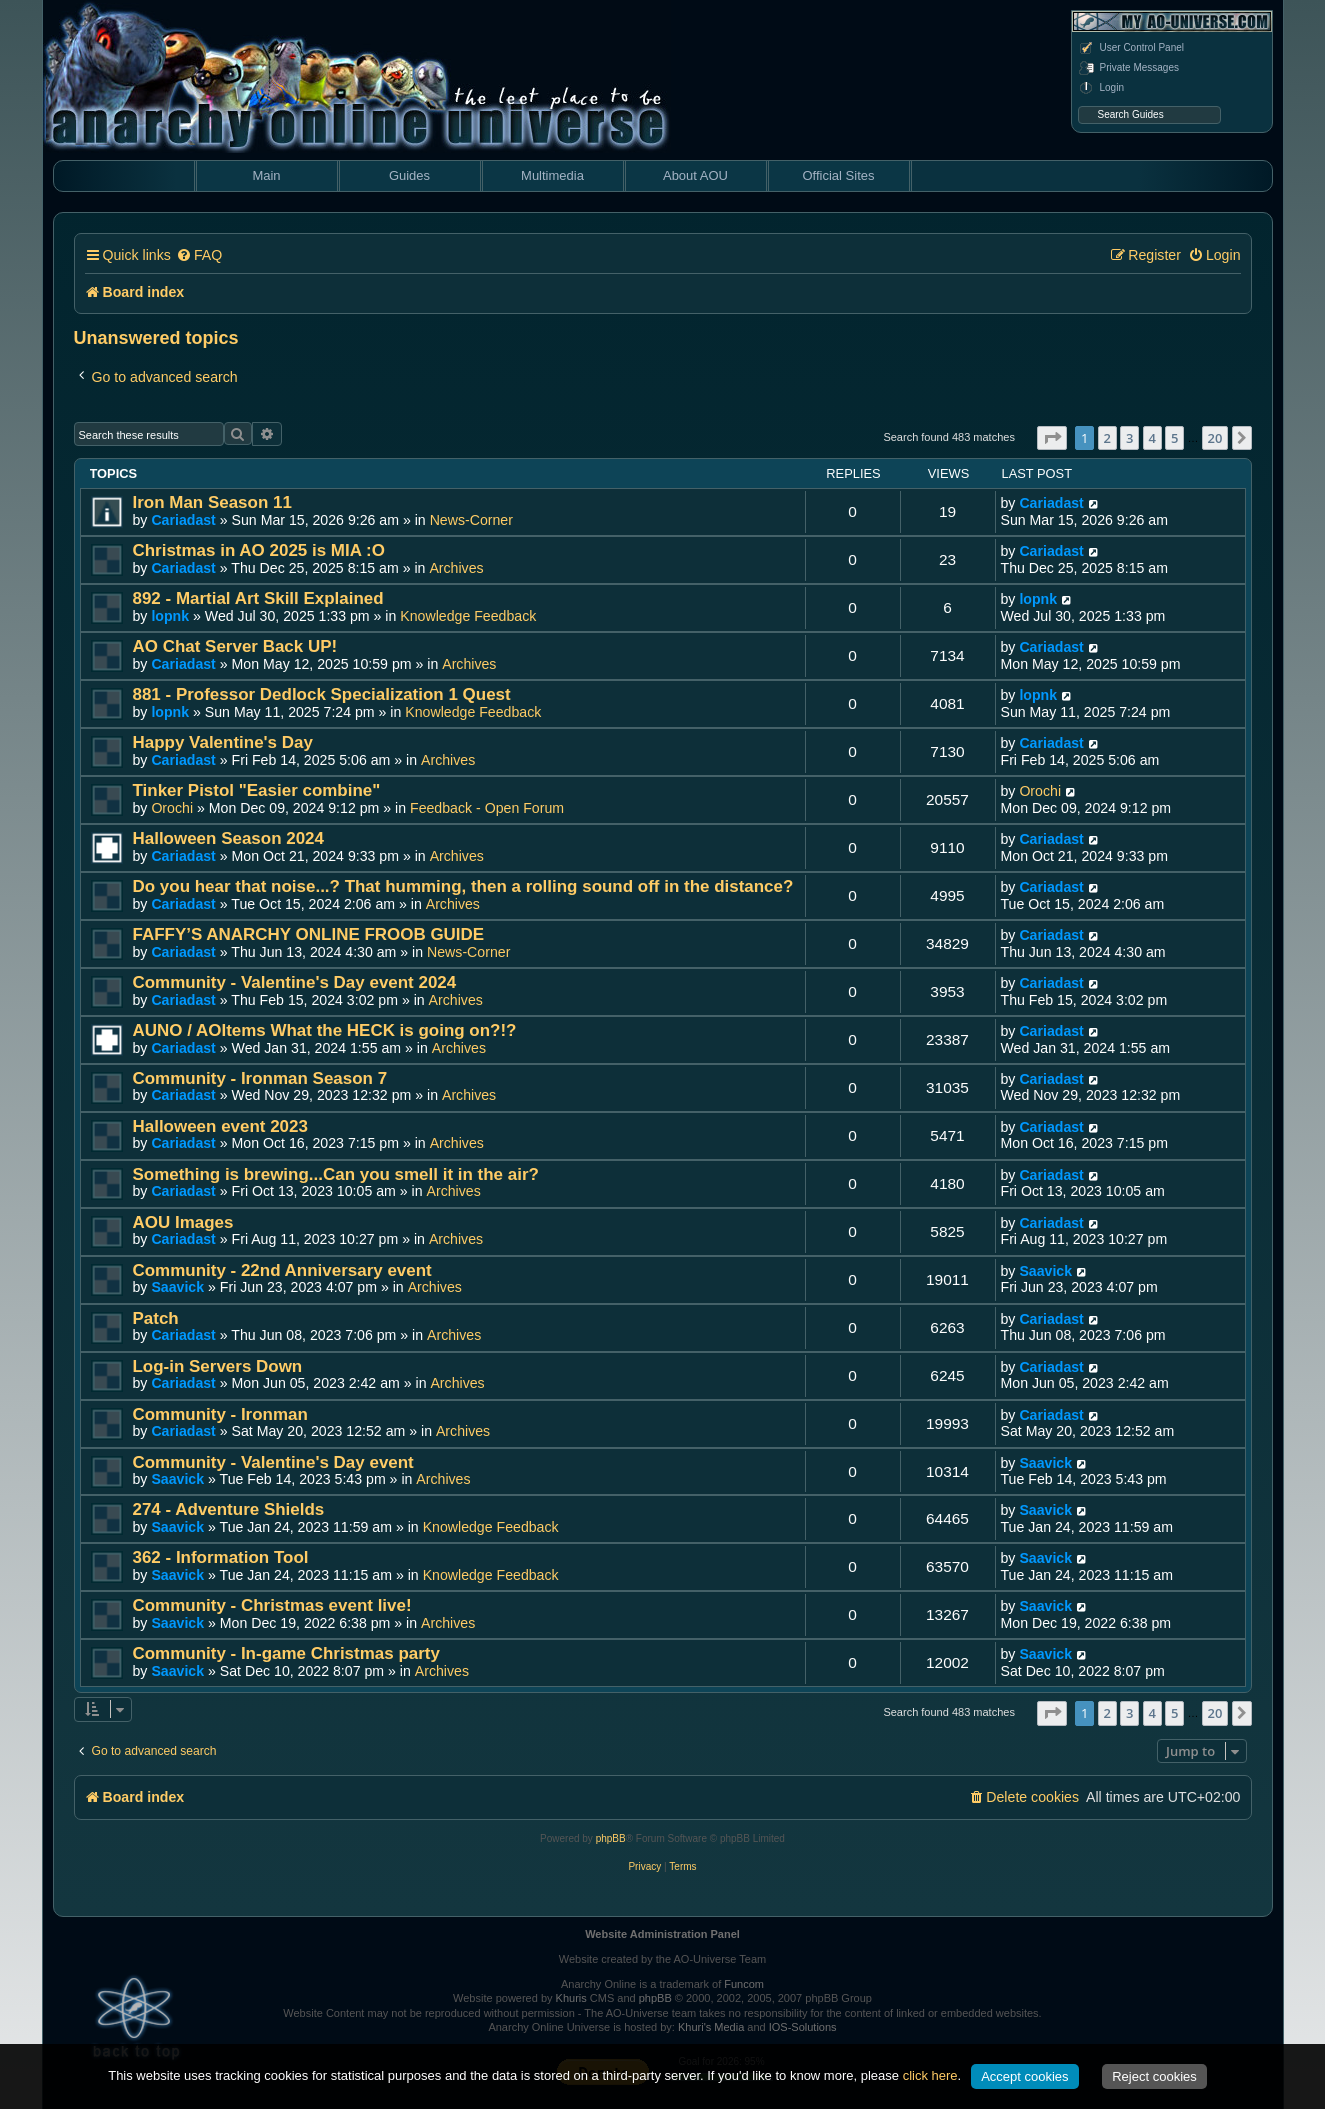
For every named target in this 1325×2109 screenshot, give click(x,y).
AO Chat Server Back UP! (235, 646)
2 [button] (1107, 438)
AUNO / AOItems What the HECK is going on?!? (325, 1030)
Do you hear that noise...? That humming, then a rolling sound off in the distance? (463, 886)
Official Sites (838, 175)
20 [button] (1215, 438)
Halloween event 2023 (220, 1126)
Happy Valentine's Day (223, 742)
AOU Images (183, 1222)
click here (930, 2075)
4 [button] (1152, 438)
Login (1101, 88)
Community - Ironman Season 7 (260, 1078)
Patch (156, 1318)
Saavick (177, 1287)
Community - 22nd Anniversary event (282, 1270)
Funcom (744, 1984)
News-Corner (471, 520)
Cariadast (183, 520)
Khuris (571, 1998)
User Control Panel (1131, 48)
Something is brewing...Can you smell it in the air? (336, 1174)
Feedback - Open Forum (487, 808)
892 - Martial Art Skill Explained (258, 598)
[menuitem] (199, 255)
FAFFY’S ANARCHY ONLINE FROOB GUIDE (309, 934)
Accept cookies (1024, 2076)
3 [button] (1129, 438)
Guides (409, 175)
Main (266, 175)
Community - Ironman (220, 1414)
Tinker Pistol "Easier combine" (257, 790)
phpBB (611, 1838)
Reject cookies (1154, 2076)
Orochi (172, 808)
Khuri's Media (711, 2027)
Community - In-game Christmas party (286, 1653)
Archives (456, 568)
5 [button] (1174, 438)
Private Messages (1128, 68)
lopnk (170, 616)
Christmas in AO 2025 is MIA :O (259, 550)
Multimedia (552, 175)
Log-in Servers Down (218, 1366)
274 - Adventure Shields (229, 1509)
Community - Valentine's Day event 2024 (295, 982)
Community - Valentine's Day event (273, 1462)
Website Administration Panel (662, 1934)
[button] (1052, 438)
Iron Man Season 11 (212, 502)
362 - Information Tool (221, 1557)
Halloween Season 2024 (228, 838)
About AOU (695, 175)
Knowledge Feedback (468, 616)
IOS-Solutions (803, 2027)
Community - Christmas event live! (272, 1605)
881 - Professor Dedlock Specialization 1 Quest (322, 694)
